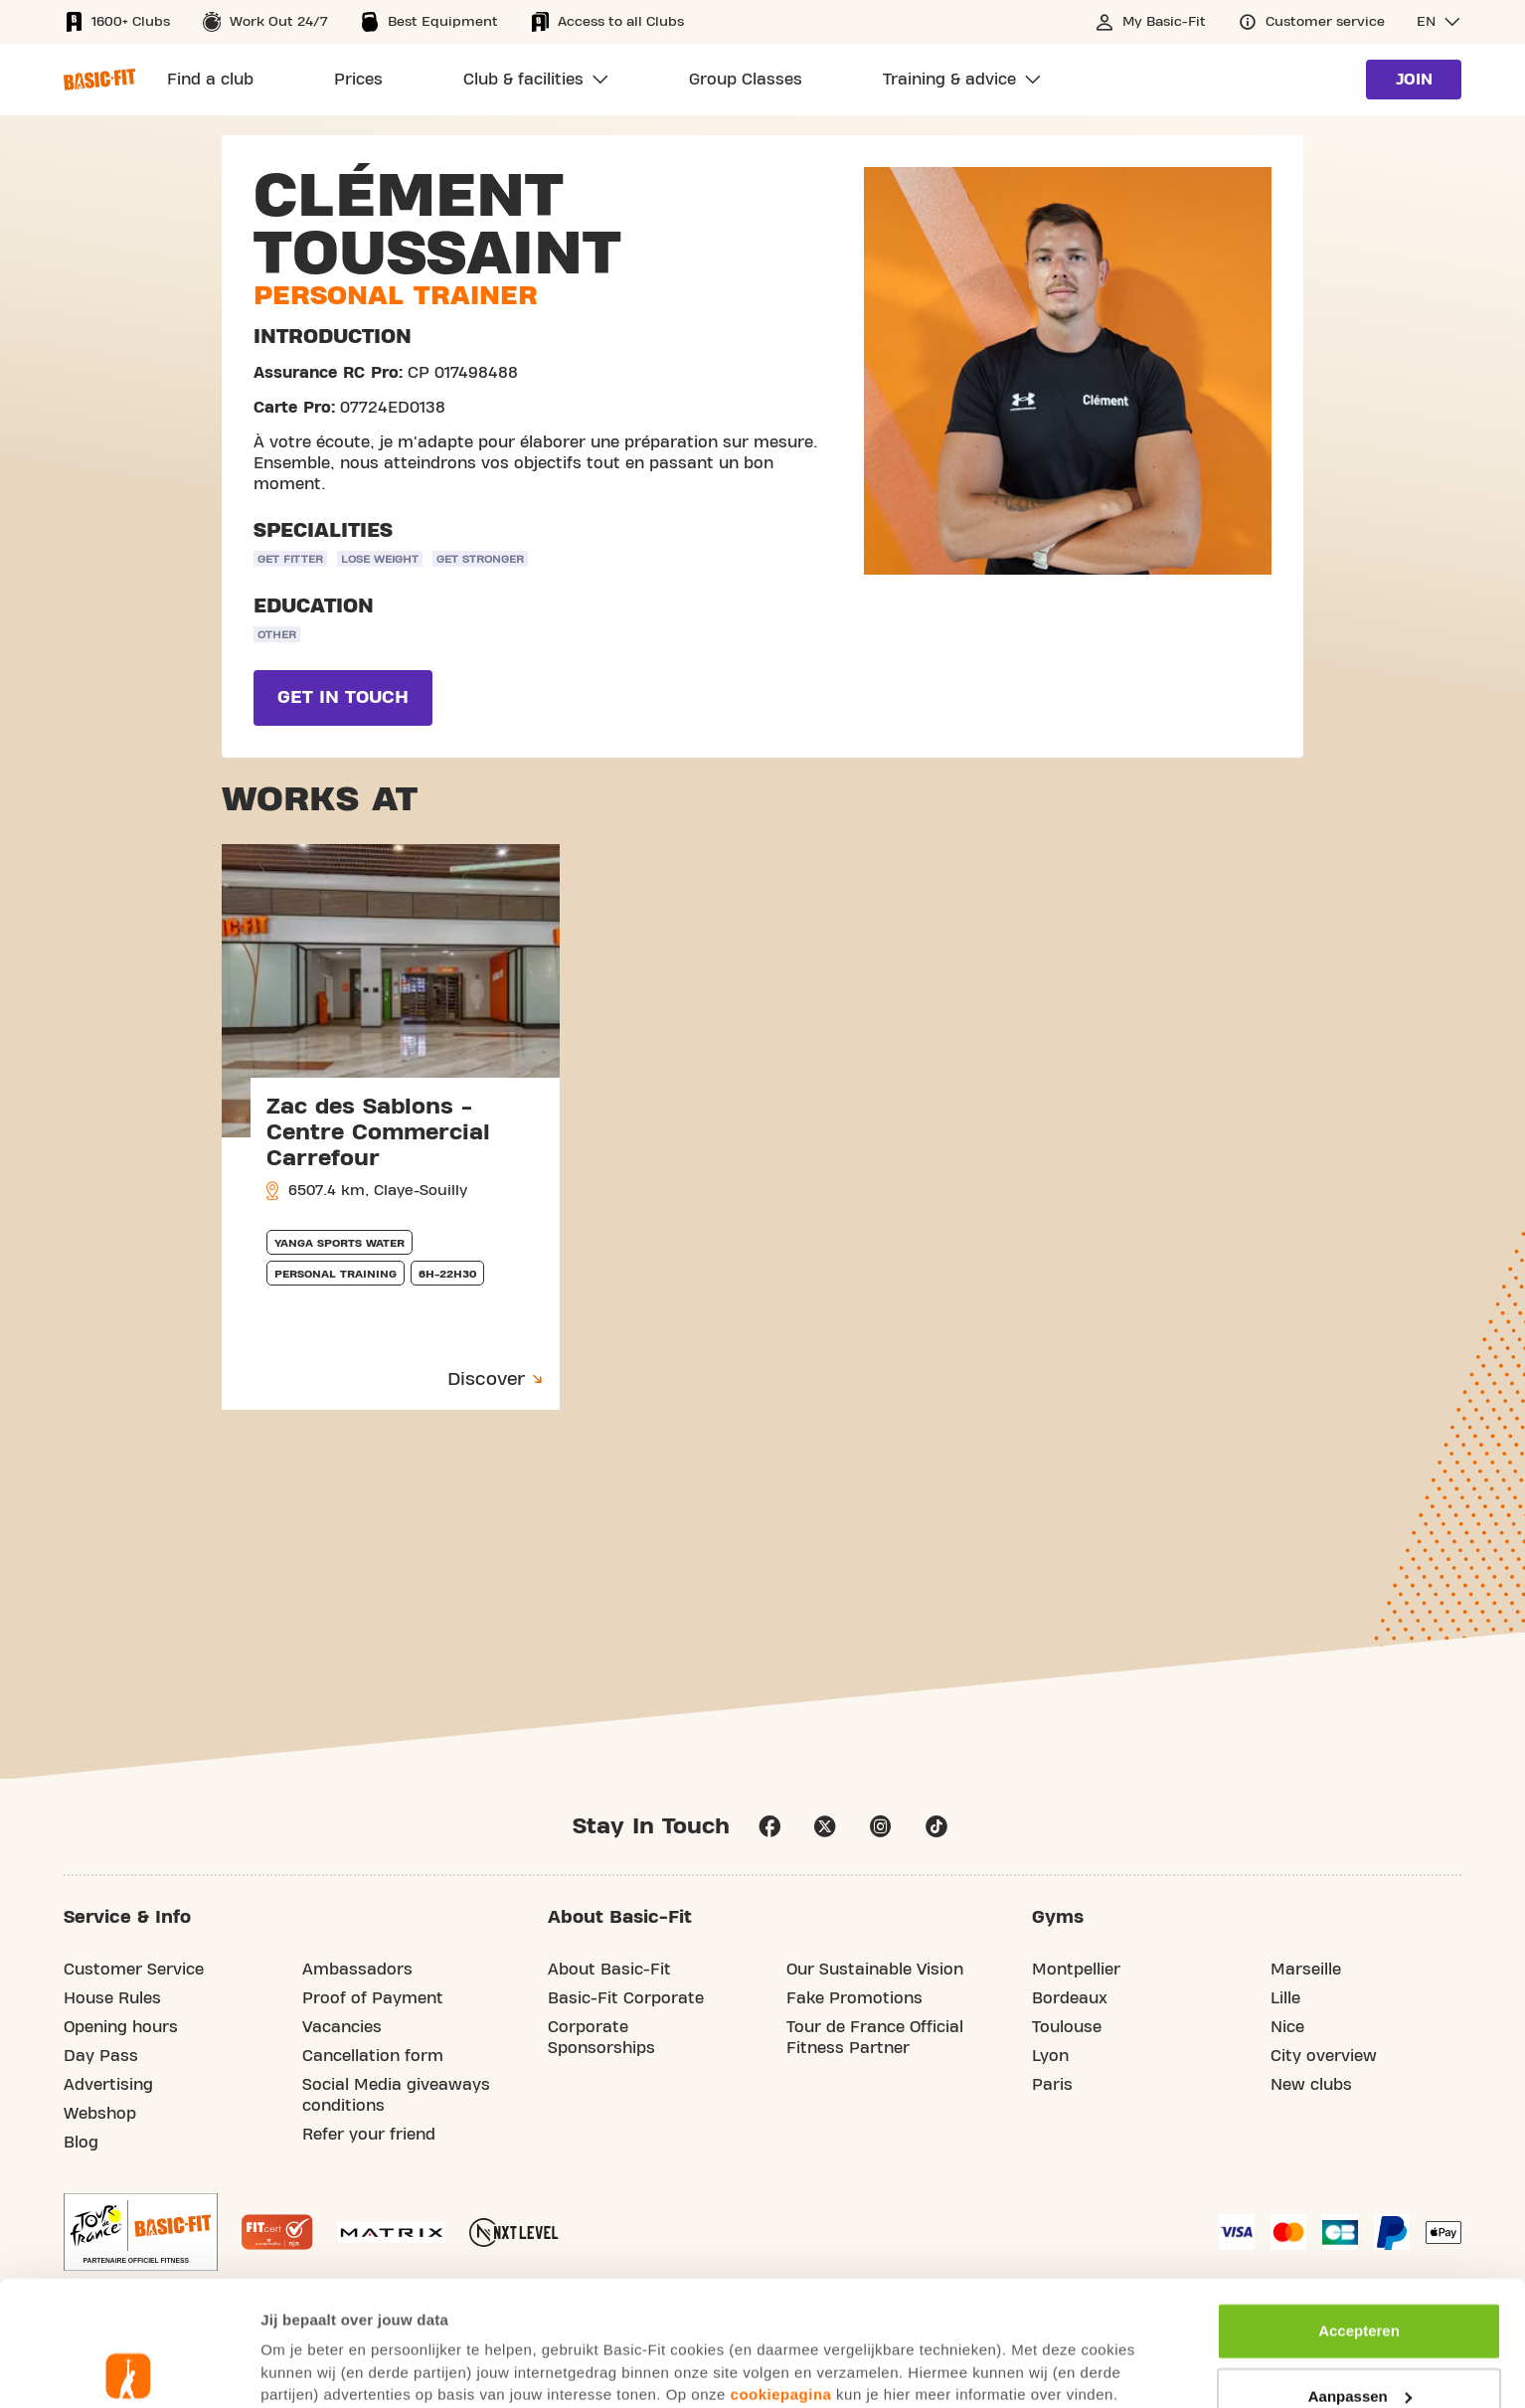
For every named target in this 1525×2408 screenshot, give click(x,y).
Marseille (1306, 1970)
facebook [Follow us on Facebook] (769, 1826)
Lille (1285, 1998)
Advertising (108, 2085)
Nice (1287, 2027)
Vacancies (342, 2027)
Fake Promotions (854, 1998)
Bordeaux (1069, 1998)
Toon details (304, 2368)
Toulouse (1066, 2027)
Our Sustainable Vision (874, 1970)
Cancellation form (372, 2056)
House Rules (112, 1998)
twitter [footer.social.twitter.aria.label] (825, 1826)
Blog (81, 2142)
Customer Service (134, 1970)
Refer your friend (368, 2135)
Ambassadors (357, 1970)
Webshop (100, 2114)
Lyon (1050, 2056)
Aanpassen (1360, 2271)
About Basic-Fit (609, 1970)
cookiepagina (781, 2269)
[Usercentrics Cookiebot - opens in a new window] (129, 2369)
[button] (1439, 22)
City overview (1324, 2056)
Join (1414, 79)
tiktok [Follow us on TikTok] (936, 1826)
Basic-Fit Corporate (626, 1998)
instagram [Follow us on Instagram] (881, 1826)
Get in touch (343, 697)
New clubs (1311, 2085)
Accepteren (1359, 2205)
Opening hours (121, 2027)
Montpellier (1076, 1970)
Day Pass (101, 2056)
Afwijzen (1359, 2335)
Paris (1052, 2085)
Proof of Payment (372, 1998)
